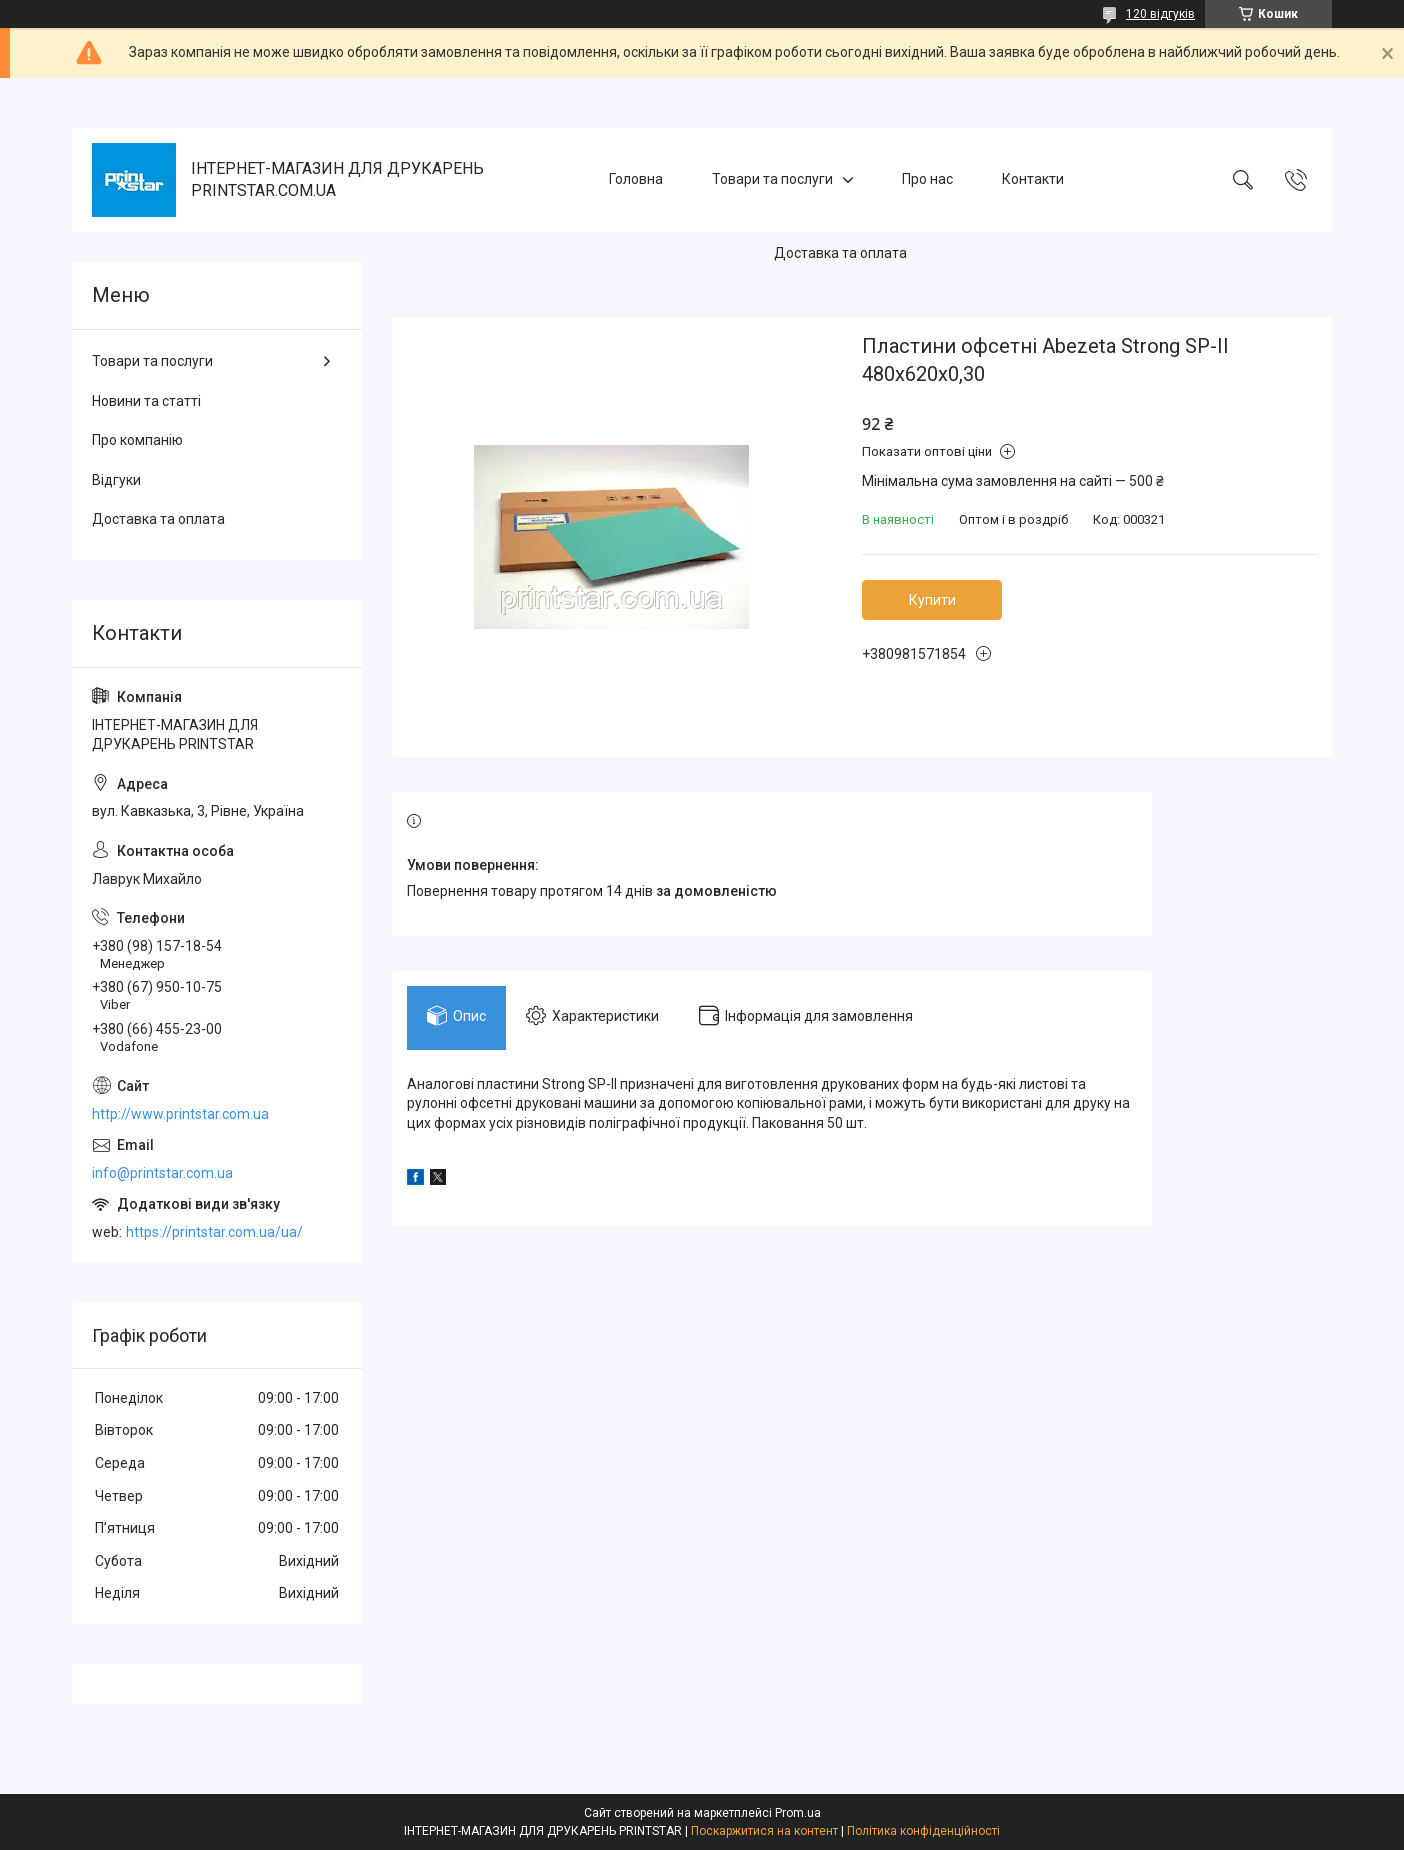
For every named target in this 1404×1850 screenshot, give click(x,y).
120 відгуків (1160, 14)
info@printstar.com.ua (162, 1173)
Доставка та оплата (840, 253)
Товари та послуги (772, 179)
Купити (932, 600)
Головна (636, 179)
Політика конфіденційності (923, 1831)
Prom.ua (798, 1813)
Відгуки (116, 480)
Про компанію (137, 440)
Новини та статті (146, 401)
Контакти (1033, 179)
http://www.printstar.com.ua (180, 1114)
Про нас (927, 179)
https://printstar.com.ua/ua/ (214, 1232)
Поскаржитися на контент (764, 1831)
